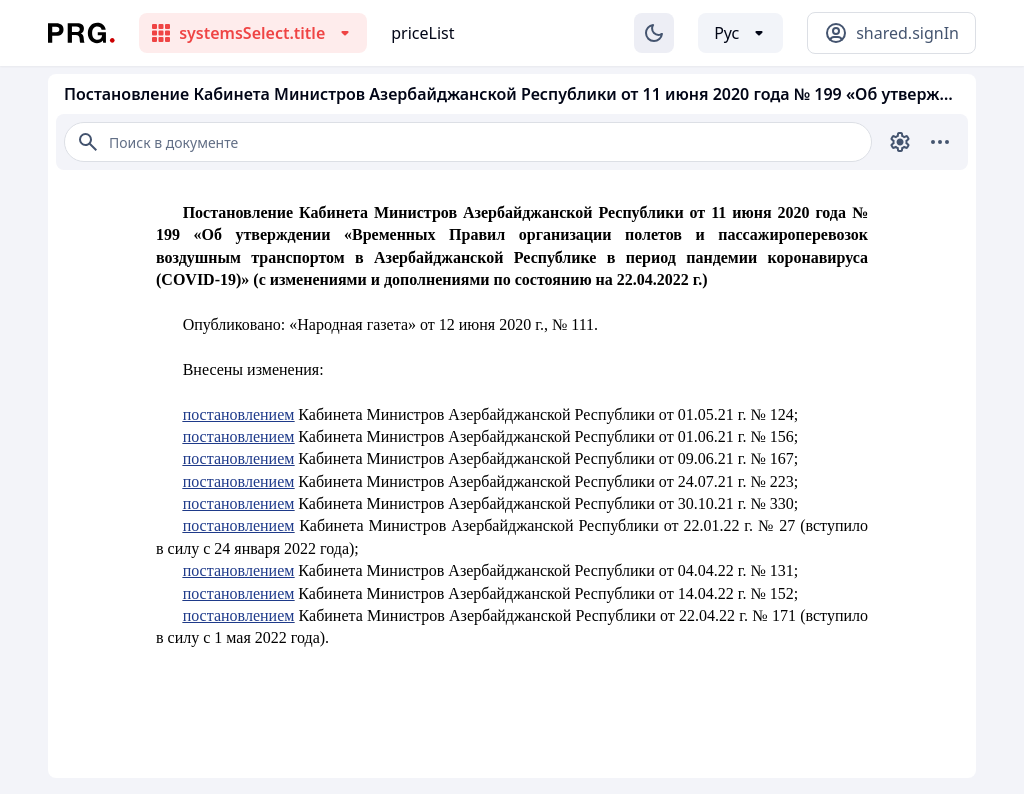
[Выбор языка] (740, 33)
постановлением (239, 414)
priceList (422, 33)
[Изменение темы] (654, 33)
